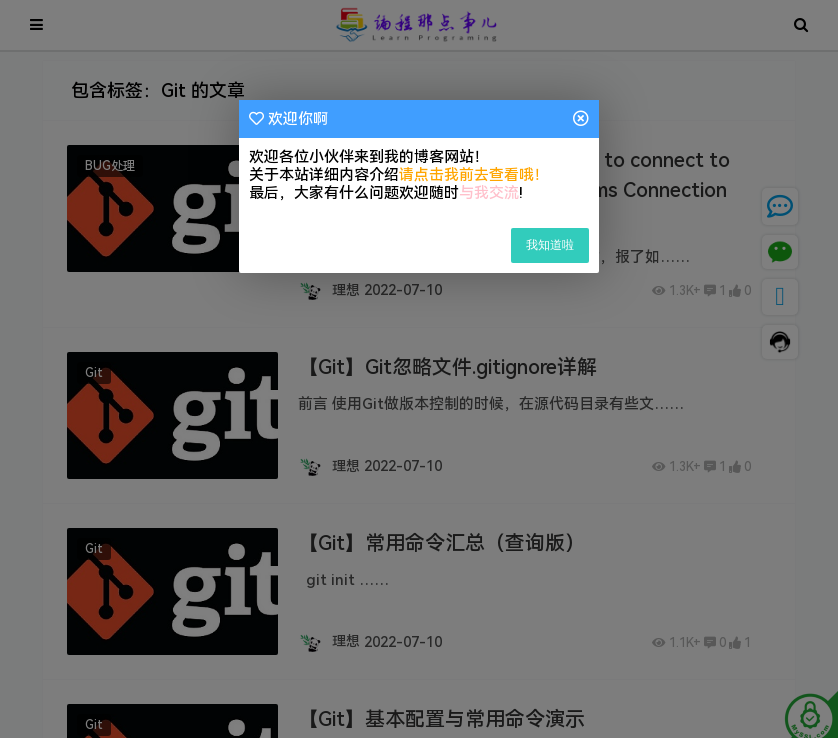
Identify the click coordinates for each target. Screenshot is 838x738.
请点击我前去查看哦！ (474, 175)
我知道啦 (550, 245)
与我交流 (489, 193)
